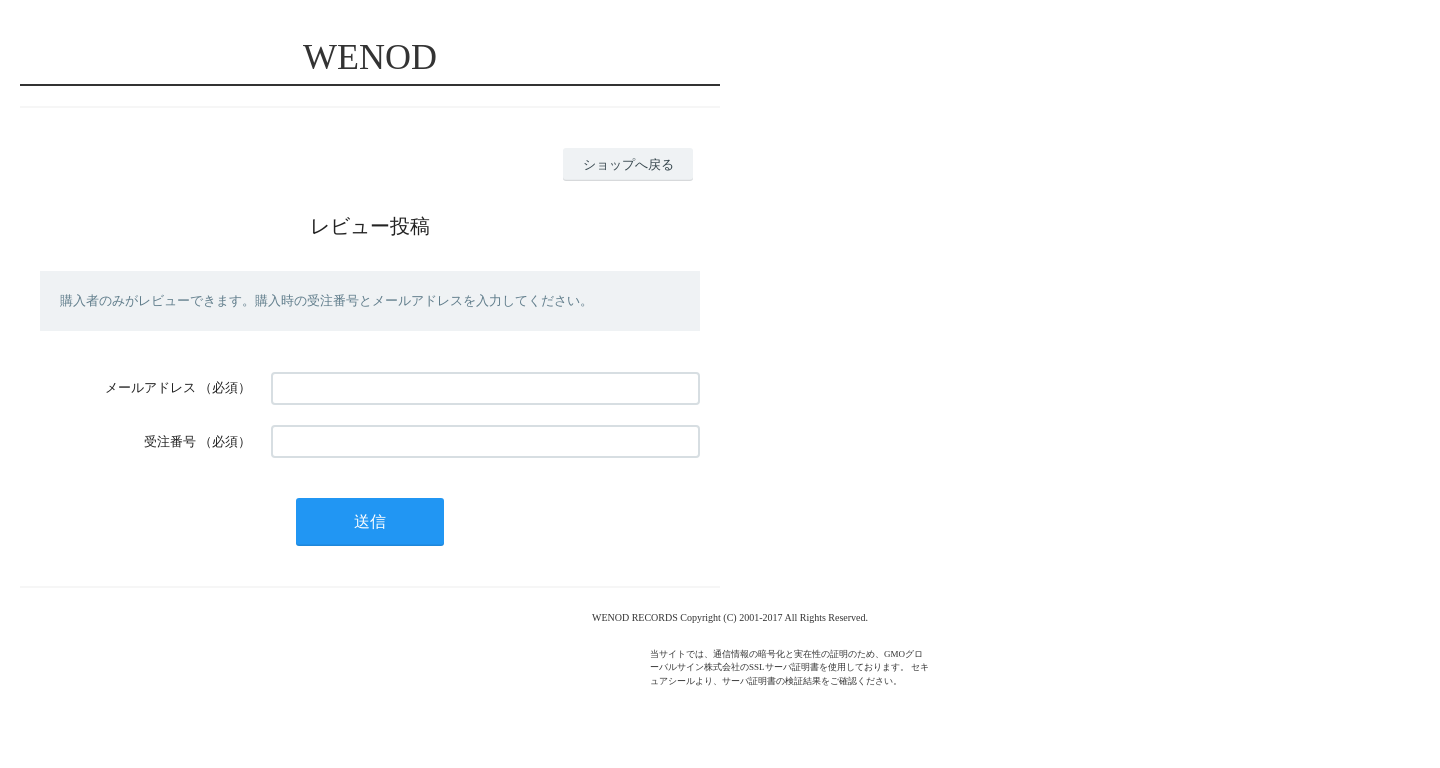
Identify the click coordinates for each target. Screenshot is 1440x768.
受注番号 (170, 441)
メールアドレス (150, 387)
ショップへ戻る (628, 164)
